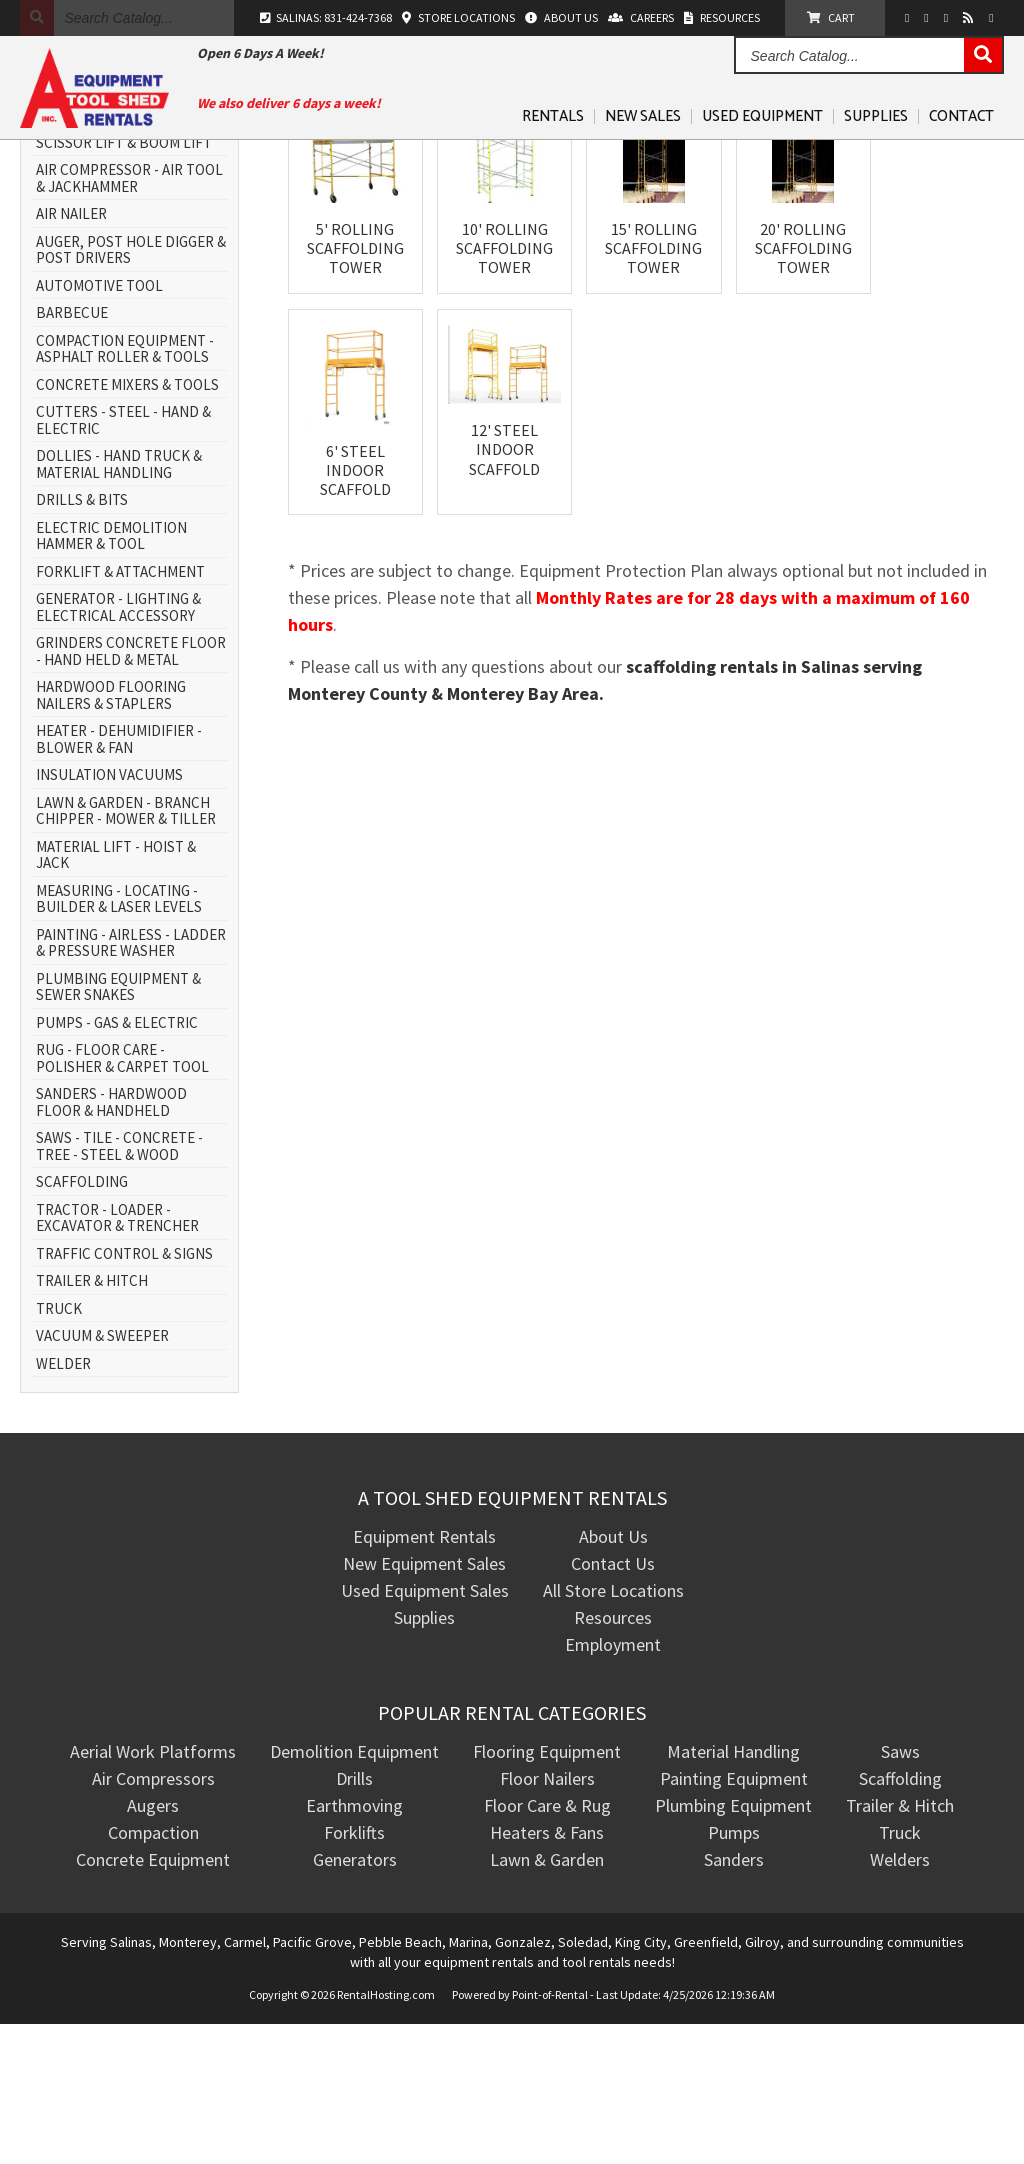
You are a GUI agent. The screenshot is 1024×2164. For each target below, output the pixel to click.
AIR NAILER (71, 354)
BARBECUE (72, 453)
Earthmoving (354, 1945)
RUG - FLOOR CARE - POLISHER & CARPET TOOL (122, 1198)
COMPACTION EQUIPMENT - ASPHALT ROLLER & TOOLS (125, 489)
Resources (613, 1757)
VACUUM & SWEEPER (102, 1476)
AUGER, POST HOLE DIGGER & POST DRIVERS (131, 390)
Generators (355, 1999)
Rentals (553, 116)
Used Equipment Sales (425, 1730)
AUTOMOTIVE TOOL (99, 426)
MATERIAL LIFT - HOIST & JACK (116, 995)
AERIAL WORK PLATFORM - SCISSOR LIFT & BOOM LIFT (124, 274)
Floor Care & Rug (547, 1945)
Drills (354, 1918)
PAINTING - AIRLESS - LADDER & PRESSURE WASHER (131, 1083)
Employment (613, 1784)
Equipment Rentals (424, 1676)
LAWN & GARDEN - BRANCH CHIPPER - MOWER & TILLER (126, 951)
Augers (153, 1945)
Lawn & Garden (547, 1999)
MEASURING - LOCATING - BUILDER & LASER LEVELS (119, 1039)
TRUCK (59, 1449)
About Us (613, 1676)
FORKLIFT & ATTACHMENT (120, 712)
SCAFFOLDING (82, 1322)
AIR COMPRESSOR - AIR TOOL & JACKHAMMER (129, 318)
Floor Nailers (547, 1918)
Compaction (153, 1972)
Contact (961, 116)
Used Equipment (762, 116)
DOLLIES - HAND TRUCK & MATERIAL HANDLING (119, 604)
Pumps (734, 1972)
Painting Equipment (734, 1918)
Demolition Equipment (354, 1891)
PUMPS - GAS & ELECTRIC (117, 1163)
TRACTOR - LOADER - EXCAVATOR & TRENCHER (117, 1358)
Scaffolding (900, 1918)
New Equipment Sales (424, 1703)
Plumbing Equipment (733, 1945)
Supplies (876, 116)
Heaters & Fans (547, 1972)
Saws (900, 1891)
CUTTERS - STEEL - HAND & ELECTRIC (123, 560)
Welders (900, 1999)
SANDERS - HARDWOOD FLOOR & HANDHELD (111, 1242)
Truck (900, 1972)
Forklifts (354, 1972)
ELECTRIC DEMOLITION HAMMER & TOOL (111, 676)
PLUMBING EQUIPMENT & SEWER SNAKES (118, 1127)
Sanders (734, 1999)
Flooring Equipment (547, 1891)
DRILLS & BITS (82, 640)
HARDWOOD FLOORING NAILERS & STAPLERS (111, 835)
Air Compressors (153, 1918)
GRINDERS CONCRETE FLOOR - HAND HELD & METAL (131, 791)
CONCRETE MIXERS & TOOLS (127, 525)
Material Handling (733, 1891)
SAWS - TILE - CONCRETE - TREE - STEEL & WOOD (119, 1286)
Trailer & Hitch (900, 1945)
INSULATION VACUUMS (109, 915)
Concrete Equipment (153, 1999)
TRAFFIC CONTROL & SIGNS (124, 1394)
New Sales (643, 116)
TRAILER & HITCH (92, 1421)
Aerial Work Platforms (153, 1891)
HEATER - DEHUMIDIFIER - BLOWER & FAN (119, 879)
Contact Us (613, 1703)
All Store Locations (613, 1730)
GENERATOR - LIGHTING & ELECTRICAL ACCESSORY (118, 747)
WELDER (63, 1504)
